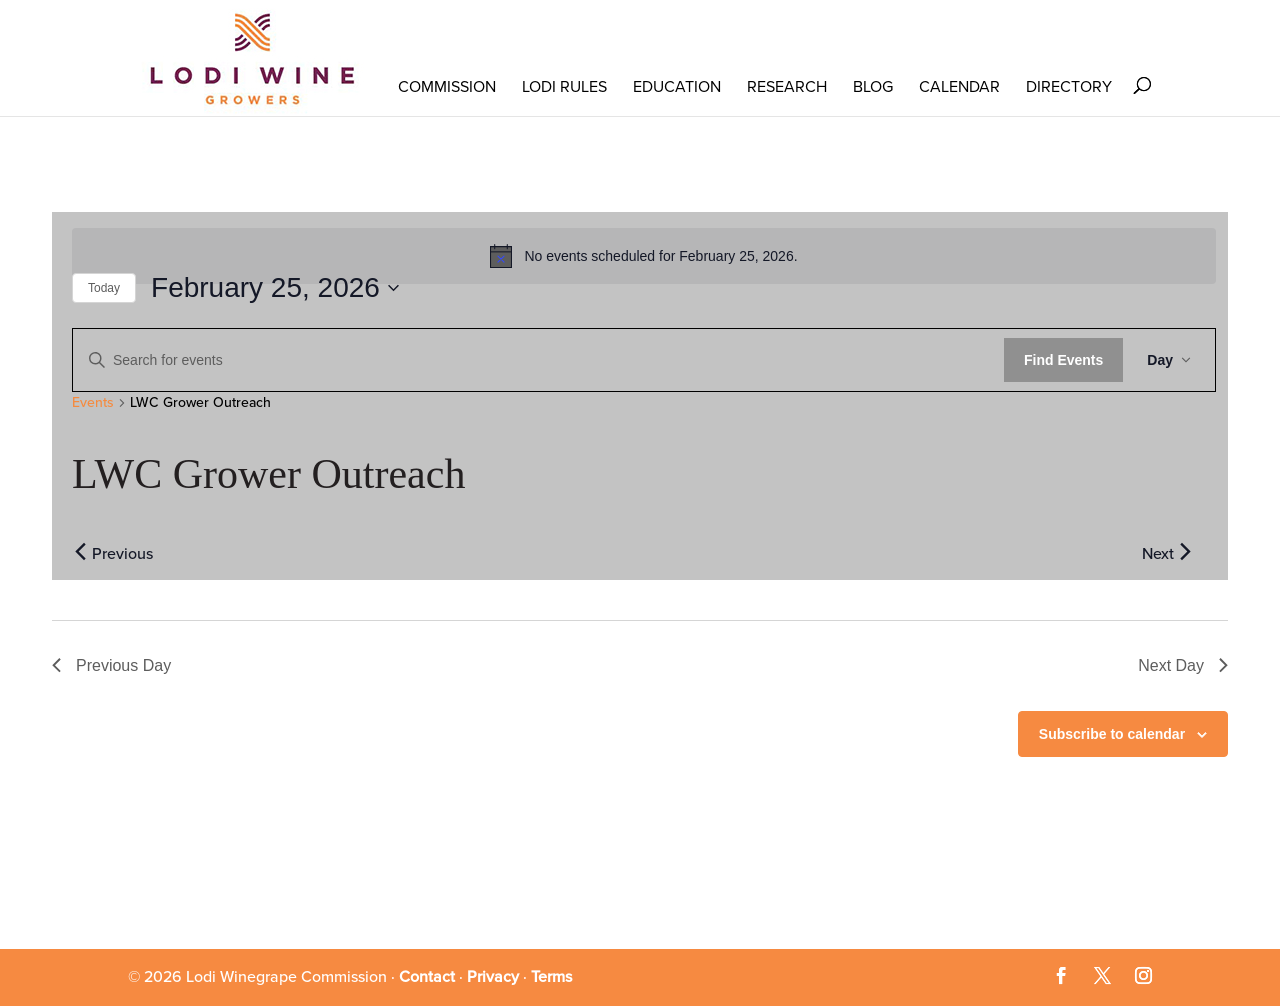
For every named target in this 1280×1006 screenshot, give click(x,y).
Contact (427, 977)
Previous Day (111, 665)
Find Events (1063, 360)
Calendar (959, 87)
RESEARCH (787, 87)
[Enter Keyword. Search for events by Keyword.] (538, 360)
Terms (551, 977)
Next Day (1183, 665)
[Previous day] (80, 552)
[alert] (644, 256)
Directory (1069, 87)
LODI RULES (564, 87)
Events (93, 402)
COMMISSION (447, 87)
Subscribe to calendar (1112, 734)
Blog (873, 87)
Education (677, 87)
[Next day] (1185, 552)
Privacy (493, 977)
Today (104, 288)
